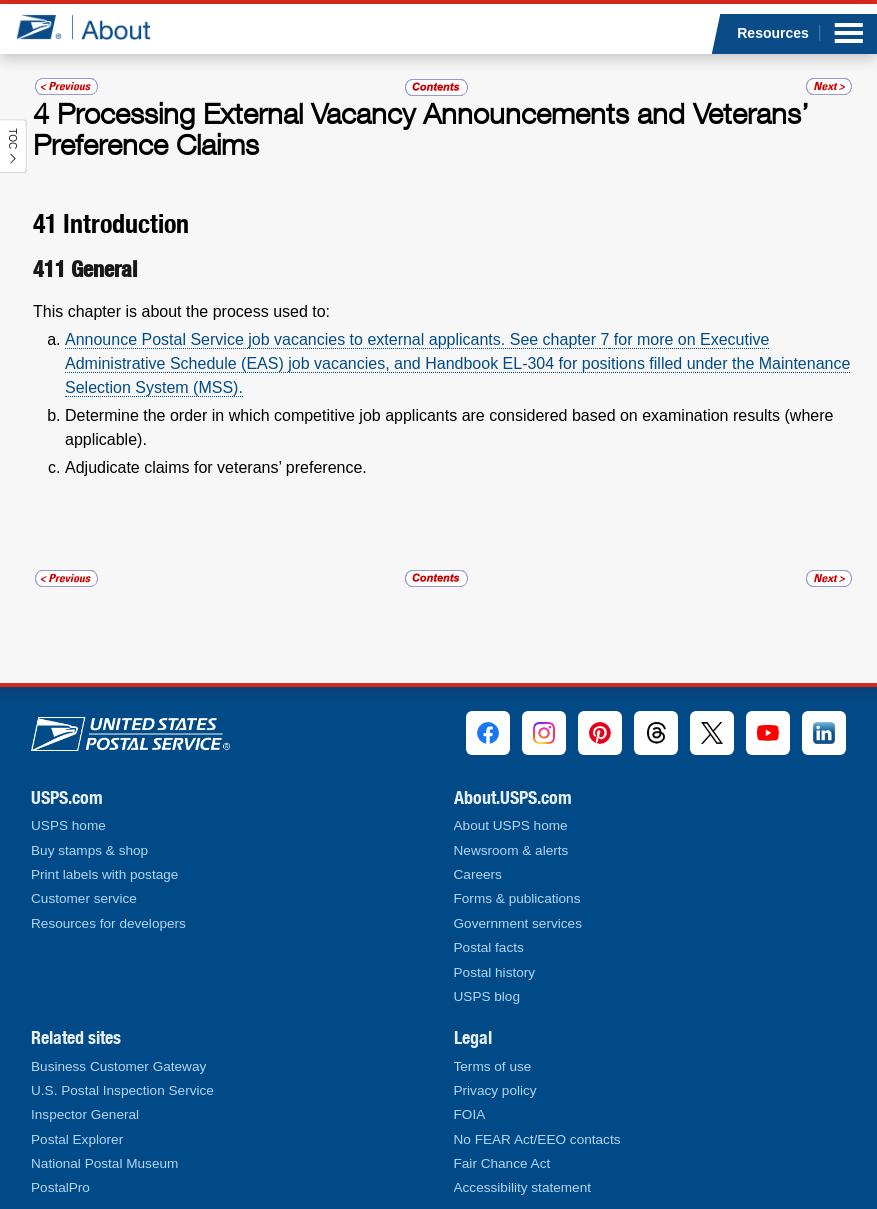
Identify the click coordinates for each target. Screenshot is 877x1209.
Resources (773, 33)
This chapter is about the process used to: (181, 311)
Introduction (126, 223)
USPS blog (487, 996)
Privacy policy (495, 1090)
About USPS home (511, 825)
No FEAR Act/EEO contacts (537, 1139)
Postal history (495, 972)
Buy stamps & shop (89, 850)
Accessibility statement (523, 1187)
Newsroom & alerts (511, 850)
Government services (518, 923)
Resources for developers (108, 923)
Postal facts (489, 947)
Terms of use (493, 1066)
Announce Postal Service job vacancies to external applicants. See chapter (332, 339)
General (104, 269)
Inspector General (85, 1114)
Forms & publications (517, 898)
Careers (478, 874)
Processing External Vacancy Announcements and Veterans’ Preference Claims (421, 129)
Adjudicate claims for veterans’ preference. (216, 467)
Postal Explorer (77, 1139)
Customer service (84, 898)
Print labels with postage (104, 874)
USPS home (68, 825)
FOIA (470, 1114)
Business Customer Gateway (118, 1066)
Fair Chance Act (502, 1163)
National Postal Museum (104, 1163)
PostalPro (60, 1187)
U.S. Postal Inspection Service (122, 1090)
